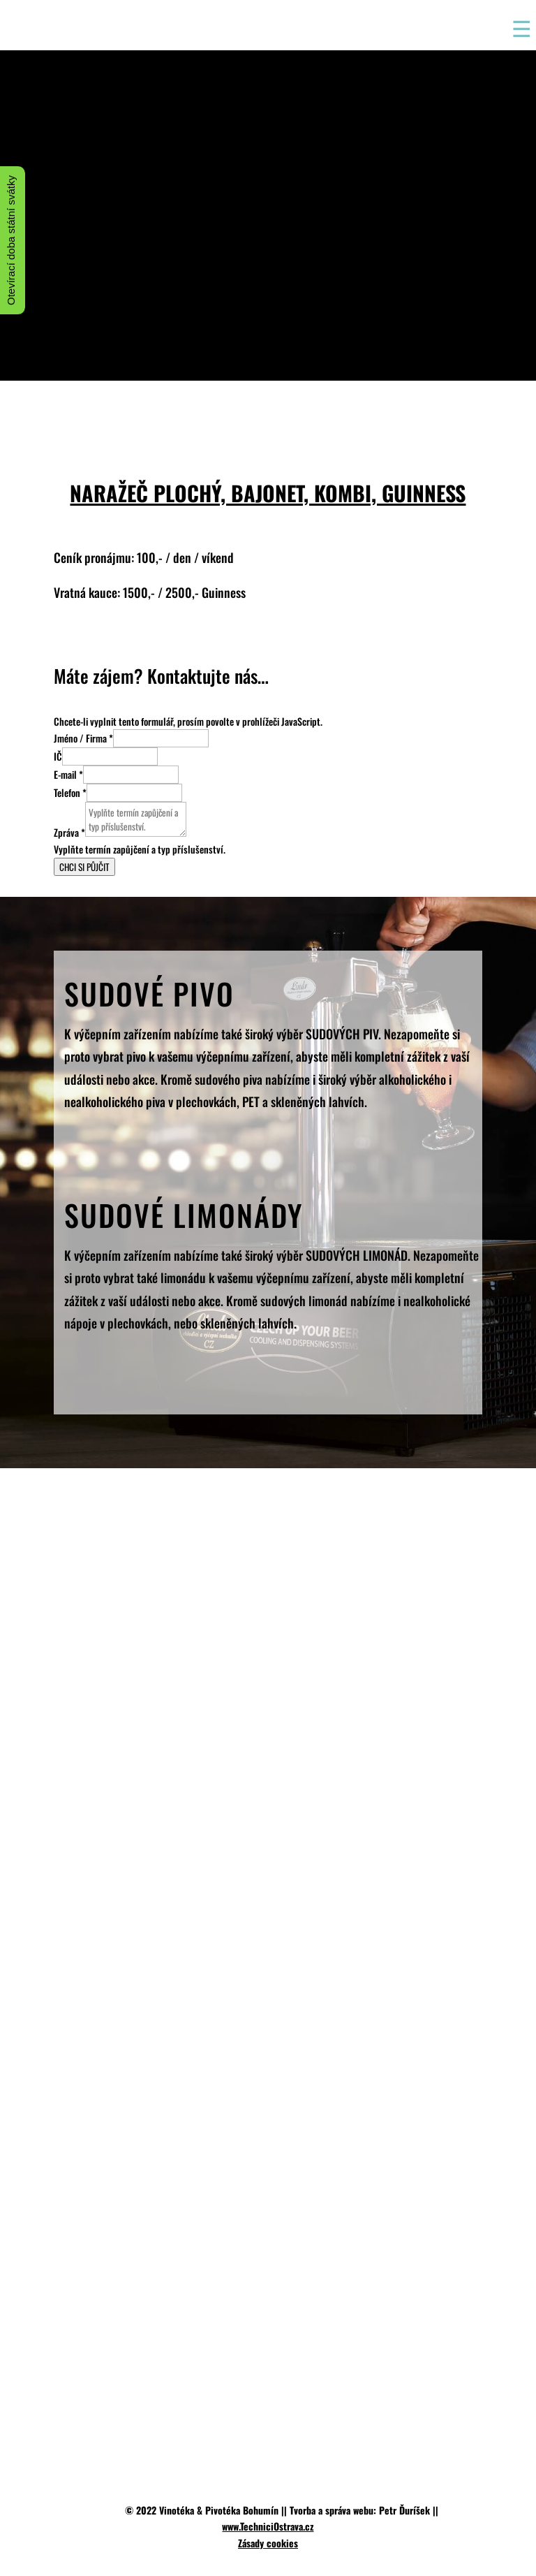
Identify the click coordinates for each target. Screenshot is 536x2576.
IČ (58, 756)
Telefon (70, 792)
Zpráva (69, 832)
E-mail (68, 774)
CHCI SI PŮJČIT (84, 867)
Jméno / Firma (83, 738)
